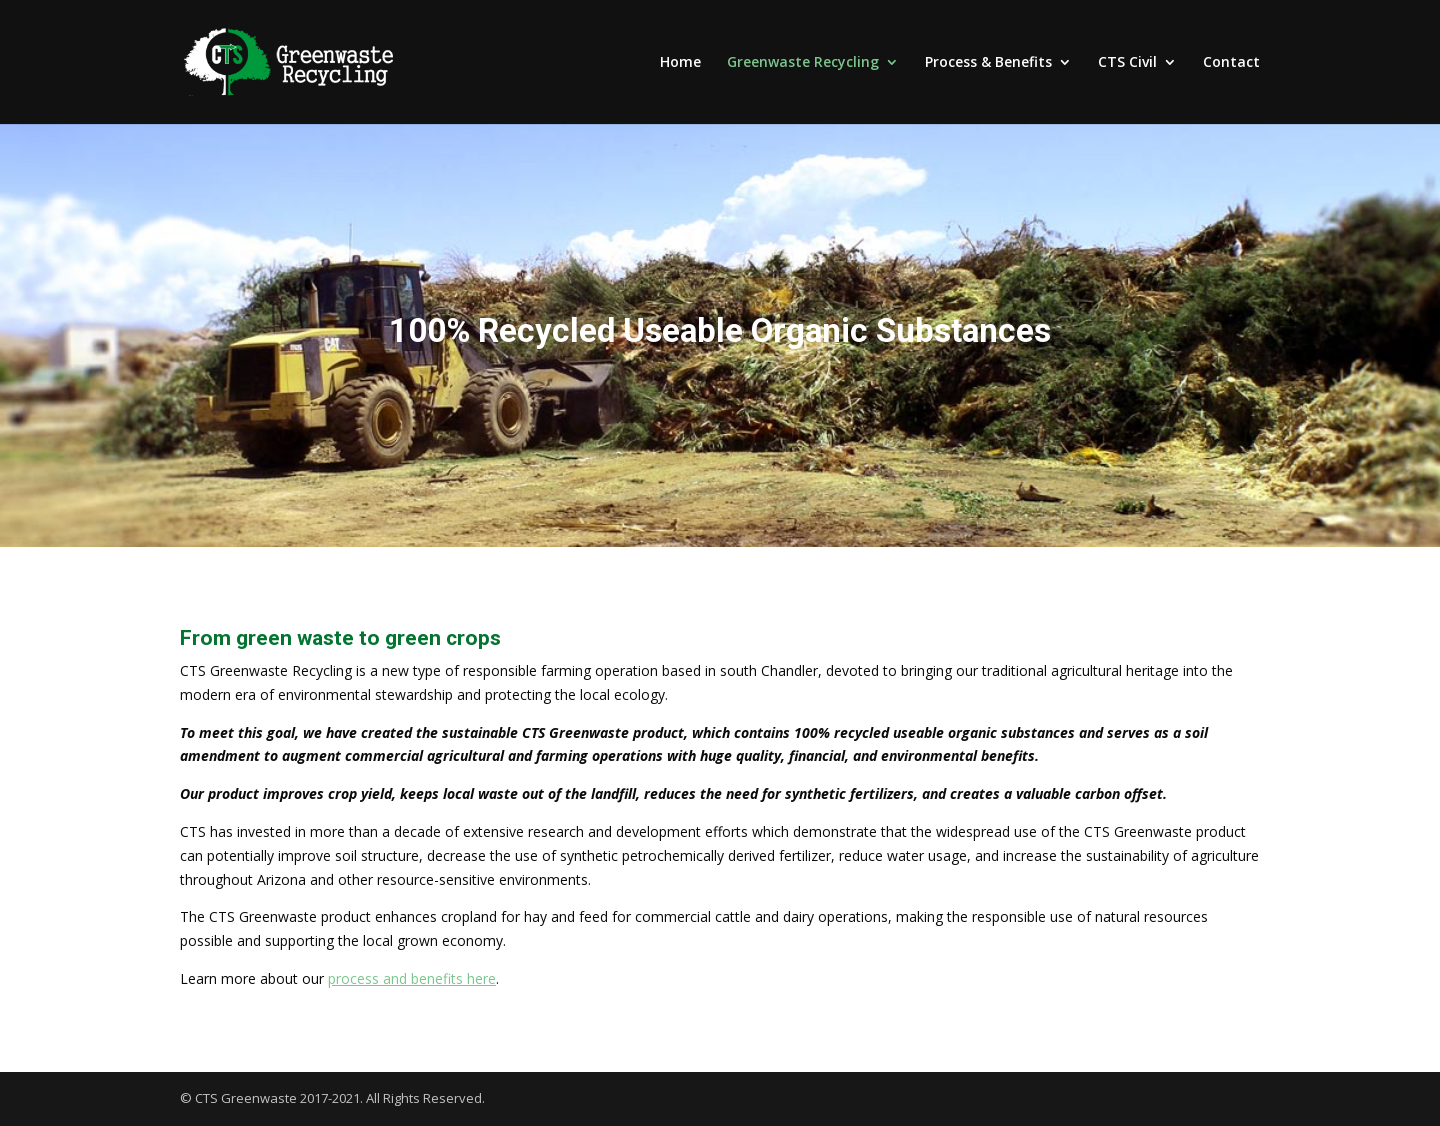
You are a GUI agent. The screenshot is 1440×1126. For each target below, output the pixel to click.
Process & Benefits (988, 63)
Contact (1231, 63)
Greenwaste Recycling (803, 63)
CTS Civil (1127, 63)
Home (680, 63)
